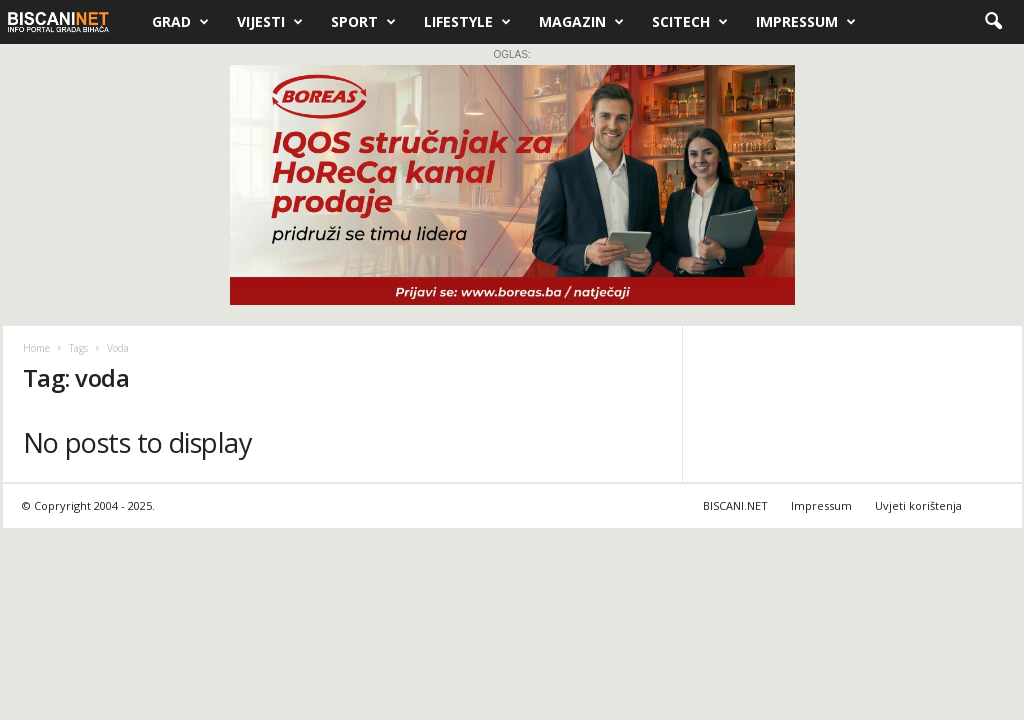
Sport (363, 22)
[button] (993, 22)
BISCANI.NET (735, 505)
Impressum (806, 22)
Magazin (581, 22)
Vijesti (270, 22)
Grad (180, 22)
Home (36, 348)
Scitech (690, 22)
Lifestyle (467, 22)
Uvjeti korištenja (918, 505)
